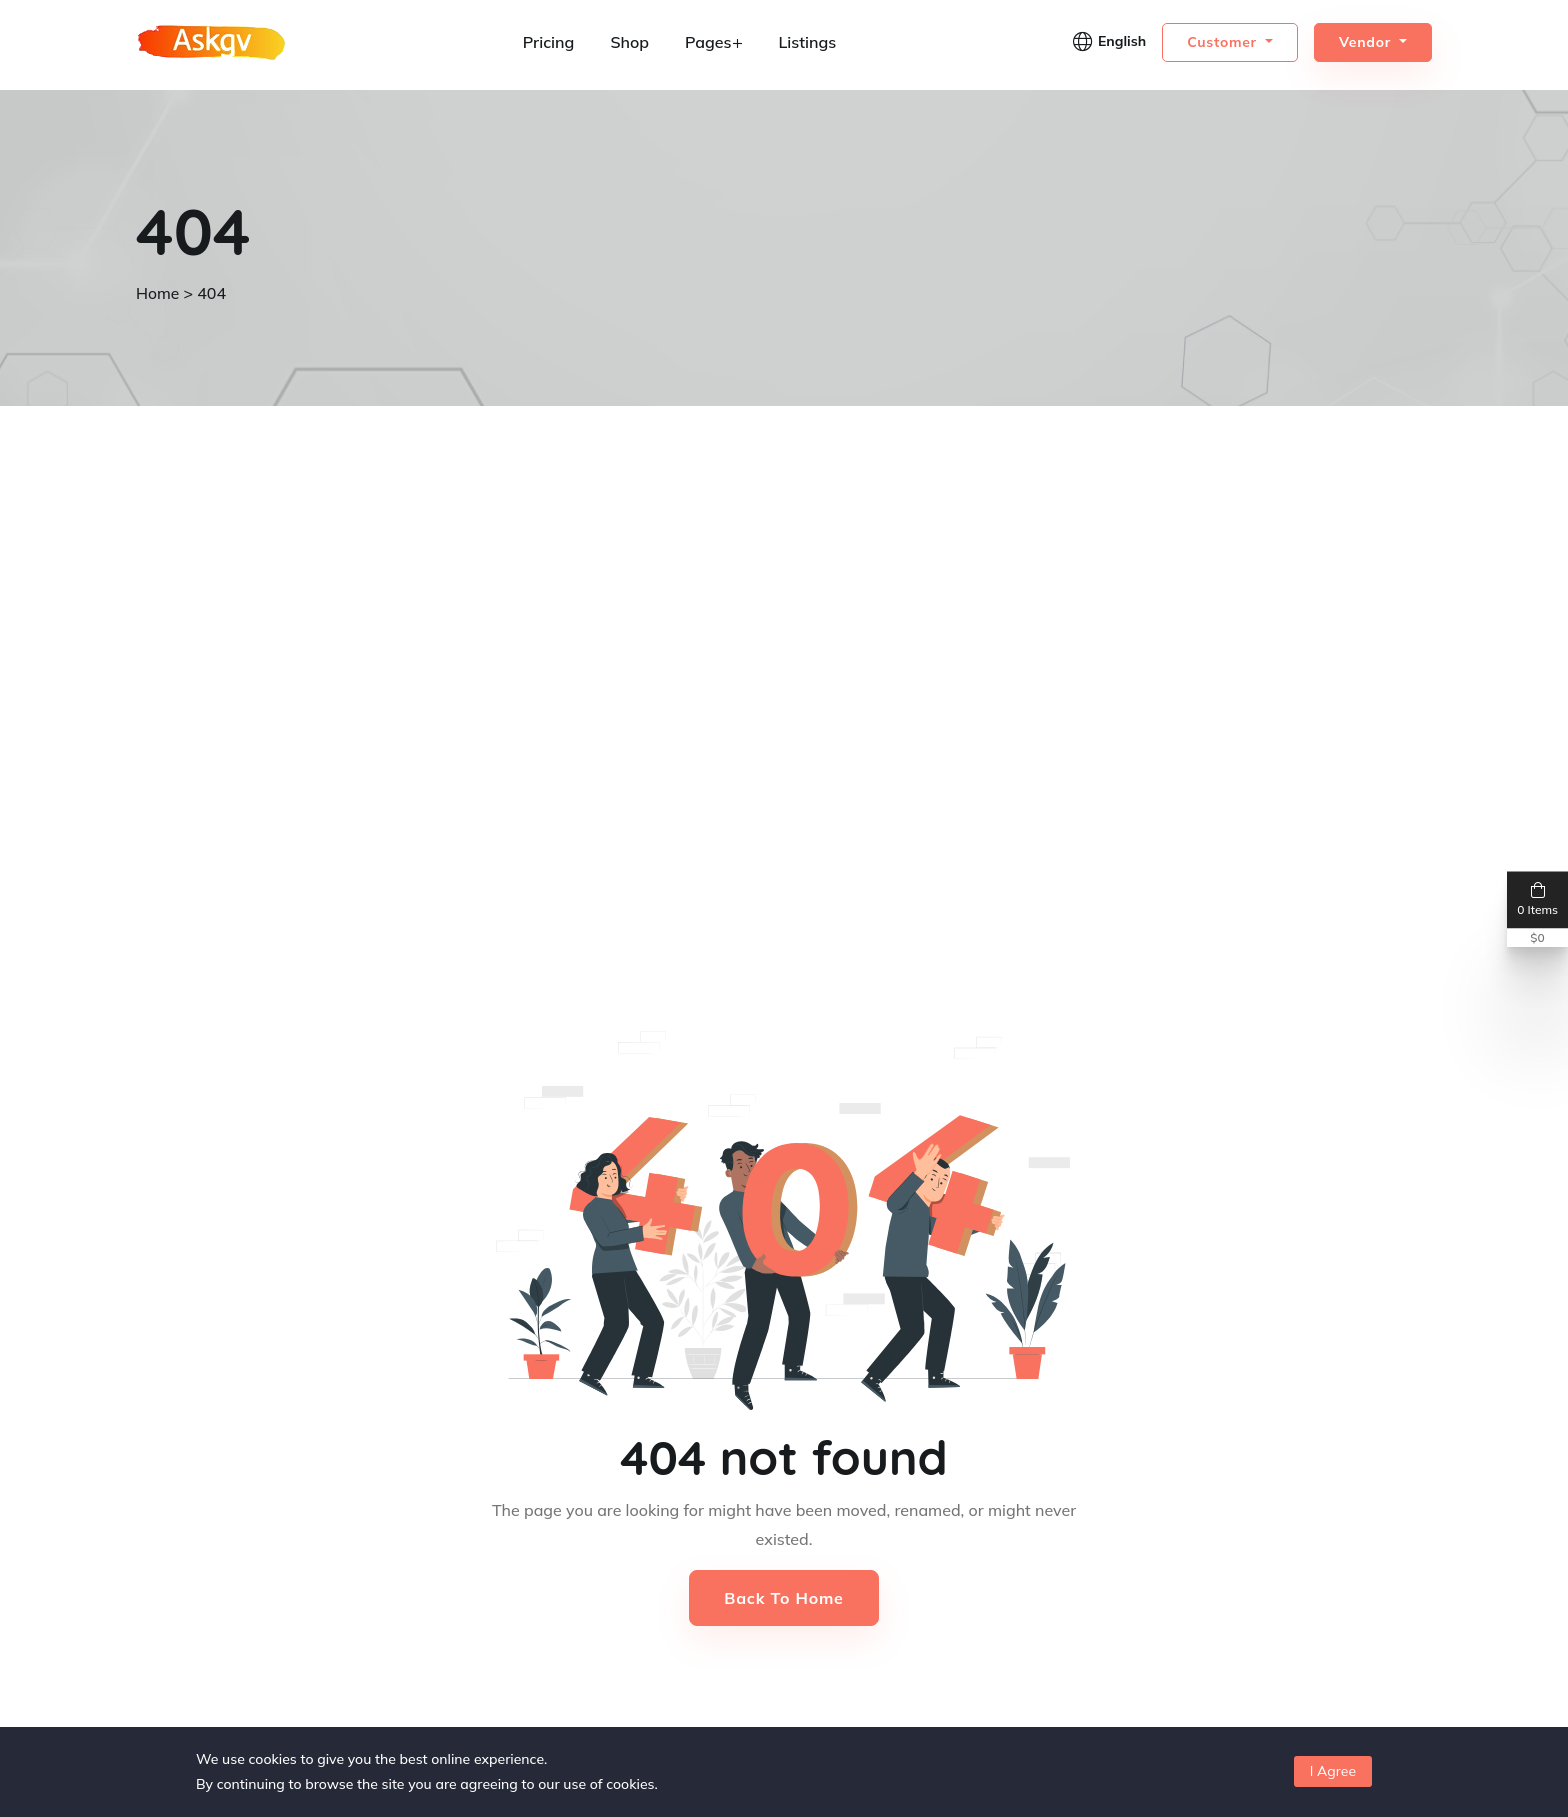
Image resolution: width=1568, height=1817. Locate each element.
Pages (713, 42)
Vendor (1367, 42)
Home (158, 293)
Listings (807, 42)
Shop (629, 42)
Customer (1224, 42)
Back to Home (783, 1598)
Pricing (549, 42)
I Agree (1333, 1771)
